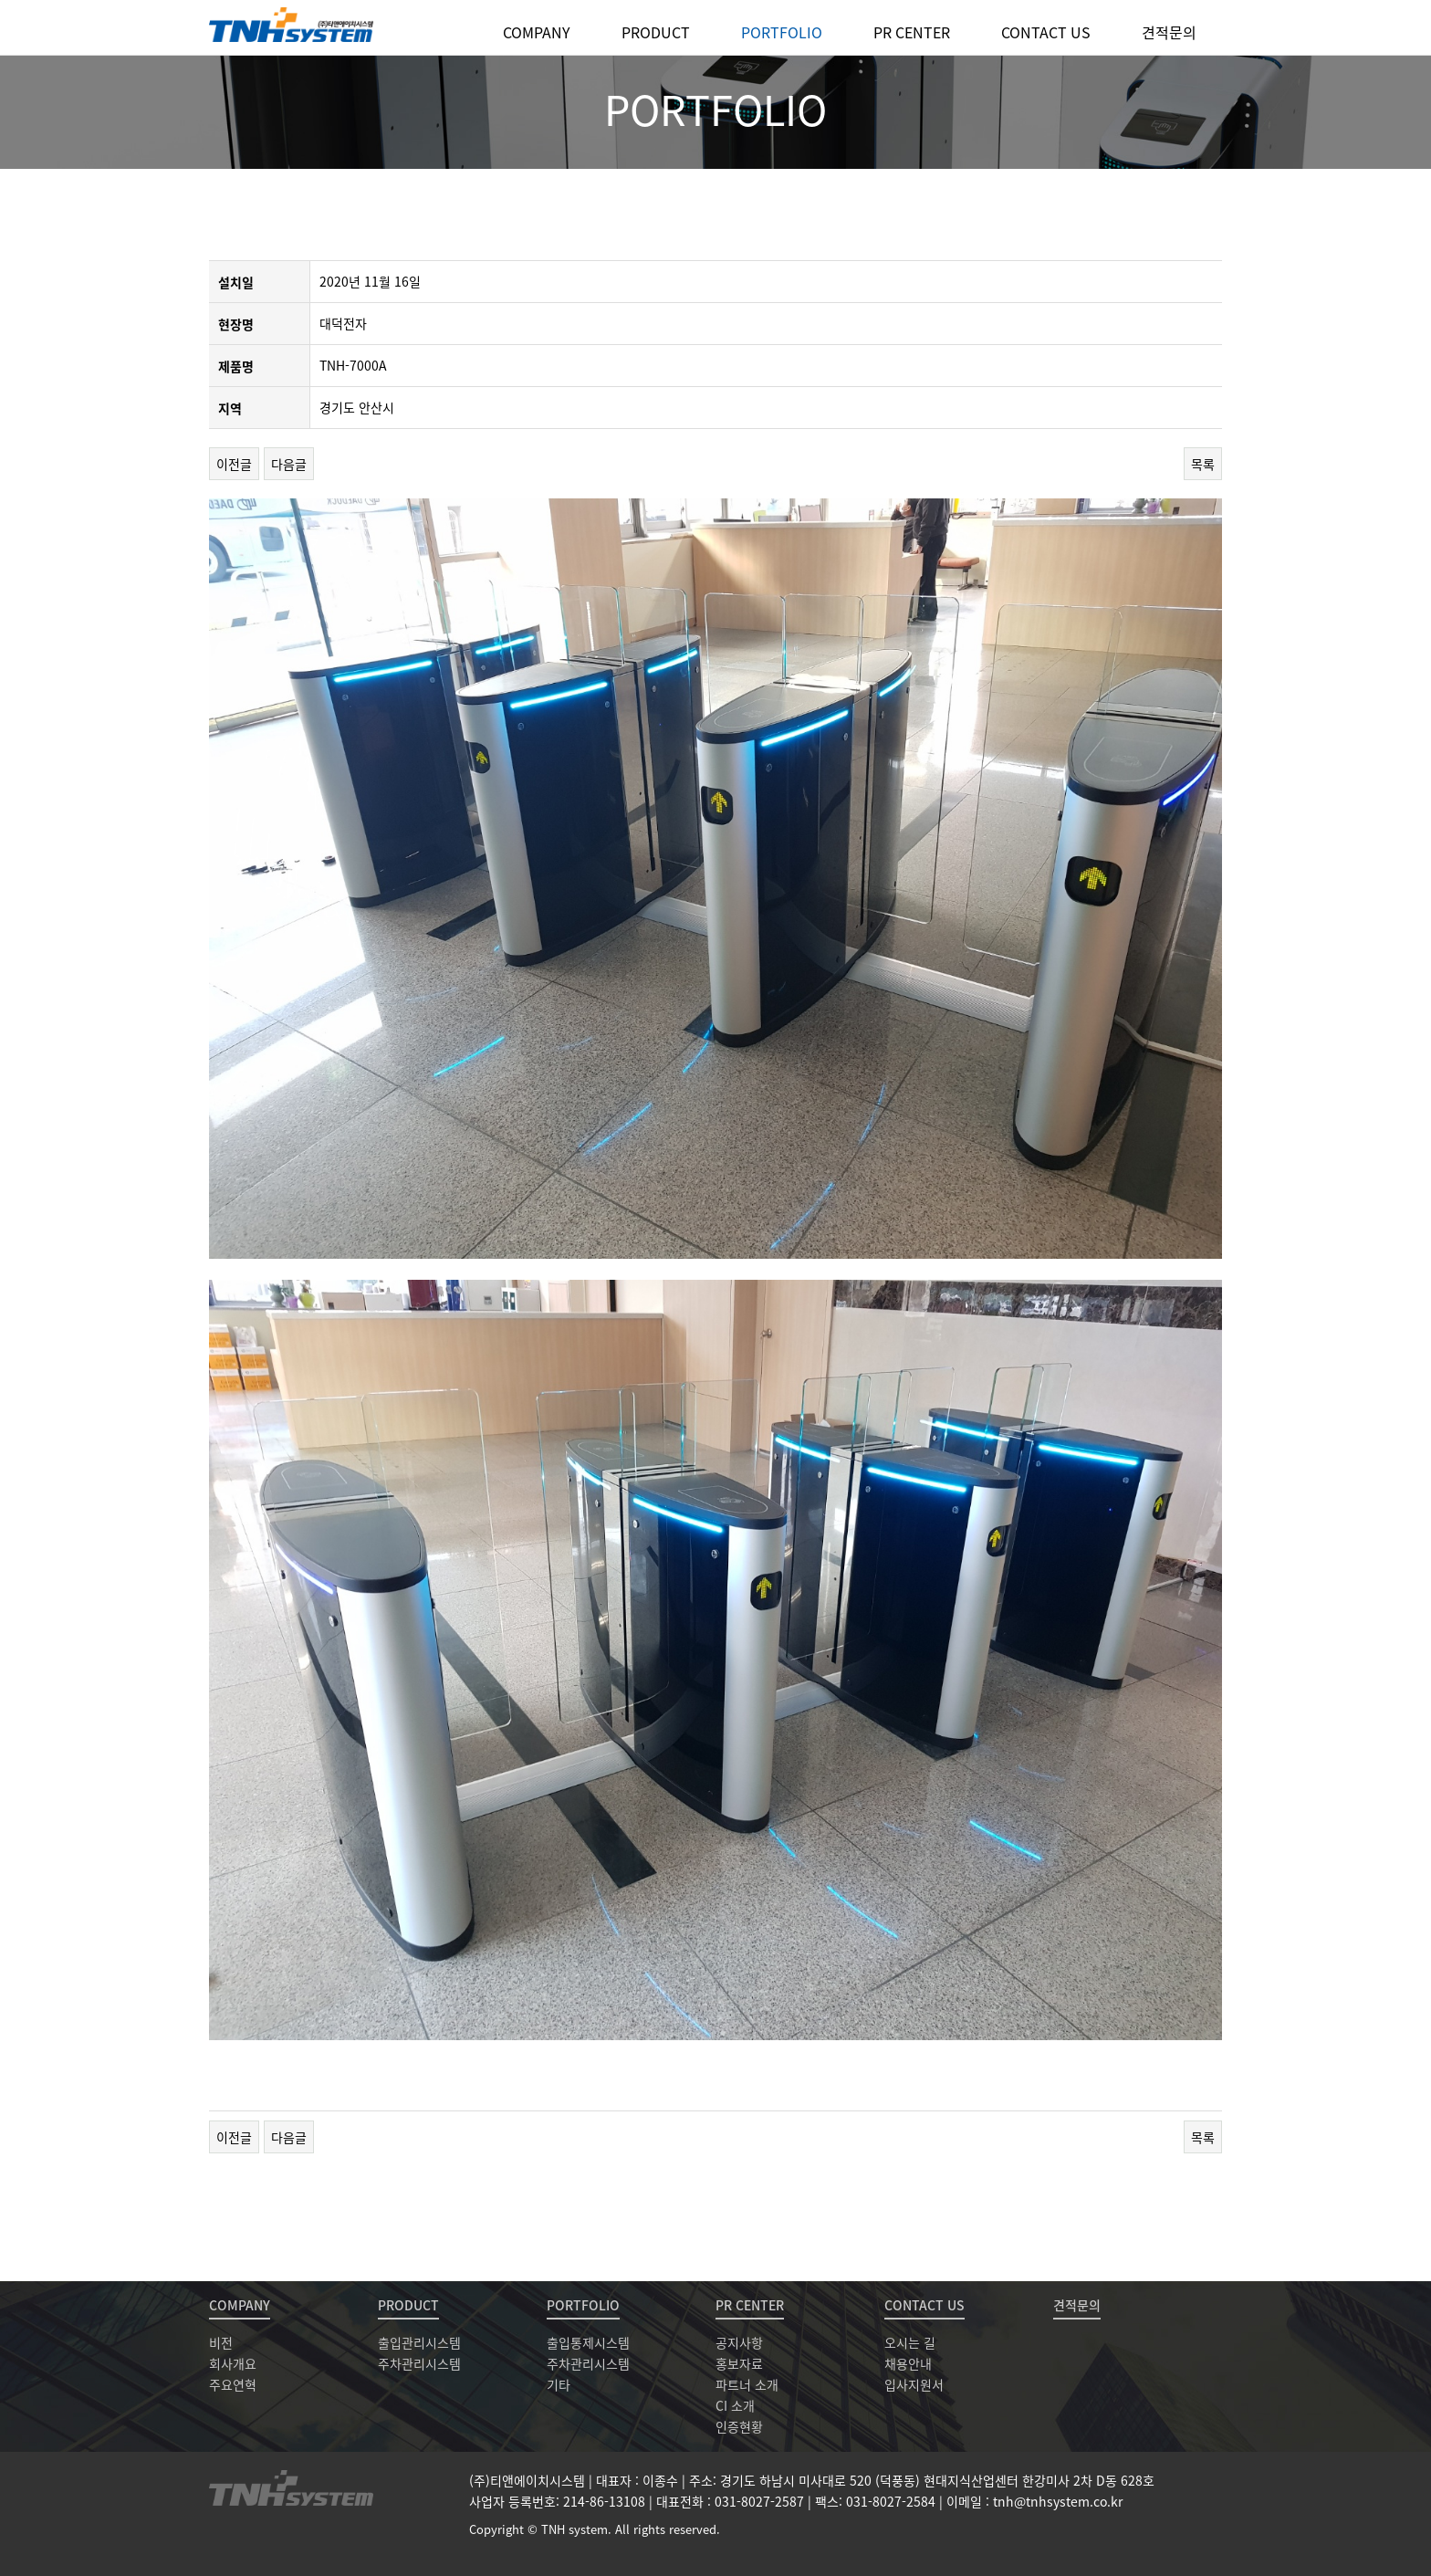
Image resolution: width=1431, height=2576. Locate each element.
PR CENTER (911, 32)
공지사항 (739, 2342)
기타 (558, 2384)
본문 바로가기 (0, 0)
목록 (1203, 464)
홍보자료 (739, 2363)
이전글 (234, 464)
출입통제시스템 (588, 2342)
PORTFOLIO (781, 32)
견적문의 (1169, 32)
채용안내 (908, 2363)
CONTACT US (1046, 32)
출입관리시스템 (419, 2342)
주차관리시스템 (419, 2363)
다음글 (289, 464)
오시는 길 (909, 2342)
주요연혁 (232, 2384)
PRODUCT (655, 32)
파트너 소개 (747, 2384)
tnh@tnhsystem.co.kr (1058, 2501)
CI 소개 (735, 2405)
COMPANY (536, 32)
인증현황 (739, 2426)
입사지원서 (914, 2384)
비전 (221, 2342)
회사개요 (232, 2363)
